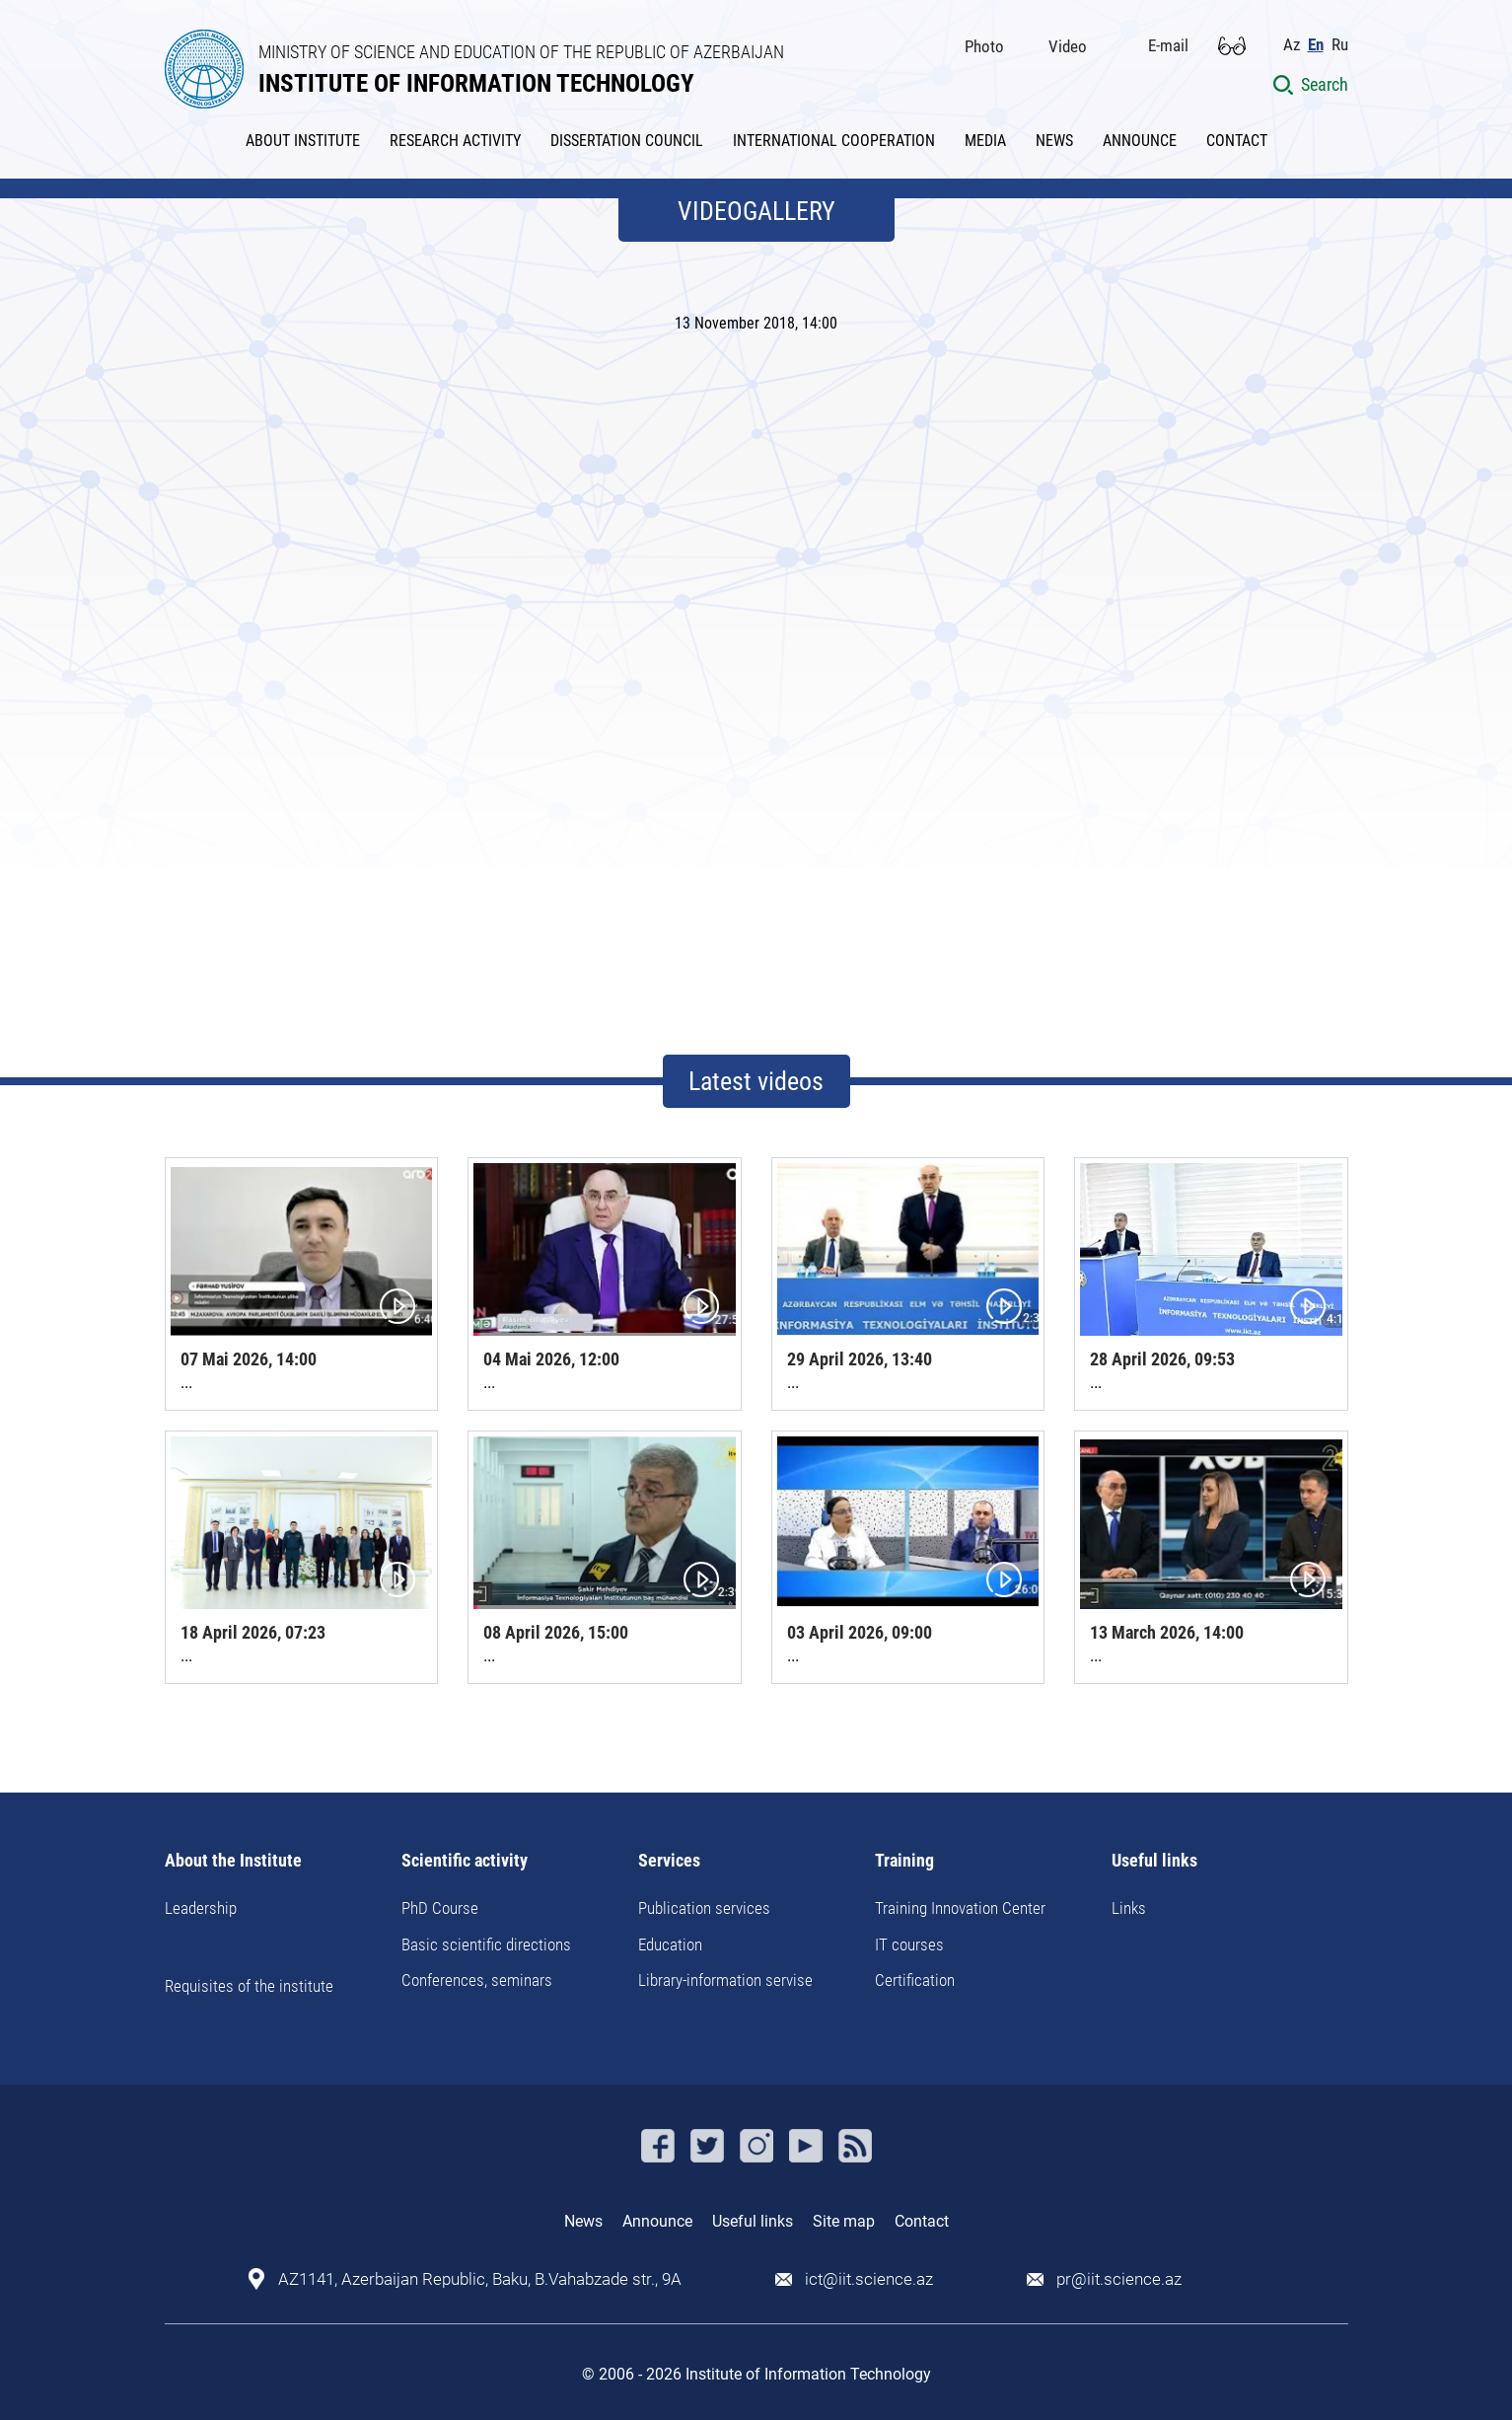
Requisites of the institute (249, 1986)
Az (1291, 45)
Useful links (1154, 1861)
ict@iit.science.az (869, 2279)
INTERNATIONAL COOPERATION (834, 140)
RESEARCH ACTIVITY (455, 140)
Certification (915, 1980)
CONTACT (1236, 140)
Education (670, 1944)
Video (1067, 46)
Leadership (201, 1908)
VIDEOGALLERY (756, 211)
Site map (844, 2221)
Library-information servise (725, 1980)
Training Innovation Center (960, 1908)
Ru (1340, 45)
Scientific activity (464, 1861)
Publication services (704, 1908)
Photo (984, 46)
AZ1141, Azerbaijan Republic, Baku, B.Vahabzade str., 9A (480, 2279)
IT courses (909, 1944)
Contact (922, 2221)
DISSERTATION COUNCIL (626, 140)
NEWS (1054, 140)
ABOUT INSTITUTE (303, 140)
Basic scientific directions (486, 1944)
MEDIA (985, 140)
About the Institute (233, 1861)
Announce (657, 2221)
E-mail (1168, 45)
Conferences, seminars (476, 1980)
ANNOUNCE (1140, 140)
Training (904, 1861)
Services (669, 1861)
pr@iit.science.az (1119, 2279)
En (1316, 45)
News (583, 2221)
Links (1129, 1908)
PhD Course (439, 1908)
